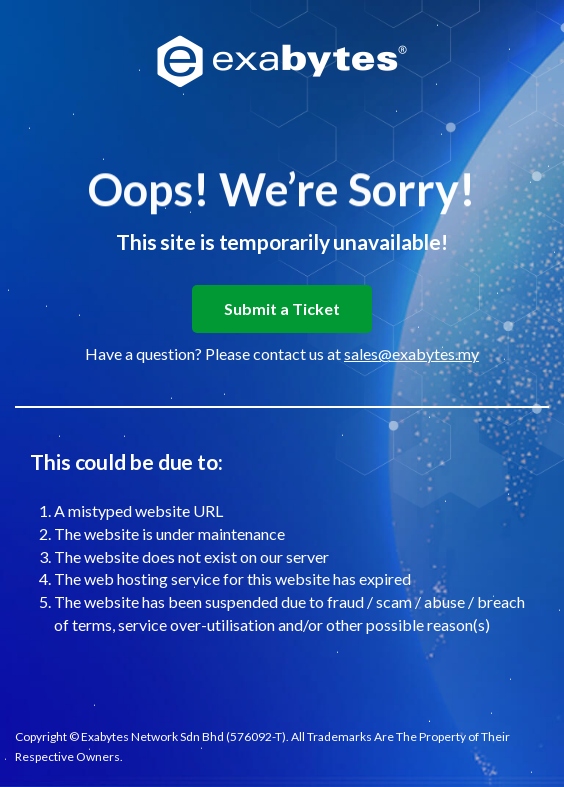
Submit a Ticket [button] (282, 308)
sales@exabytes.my (411, 353)
